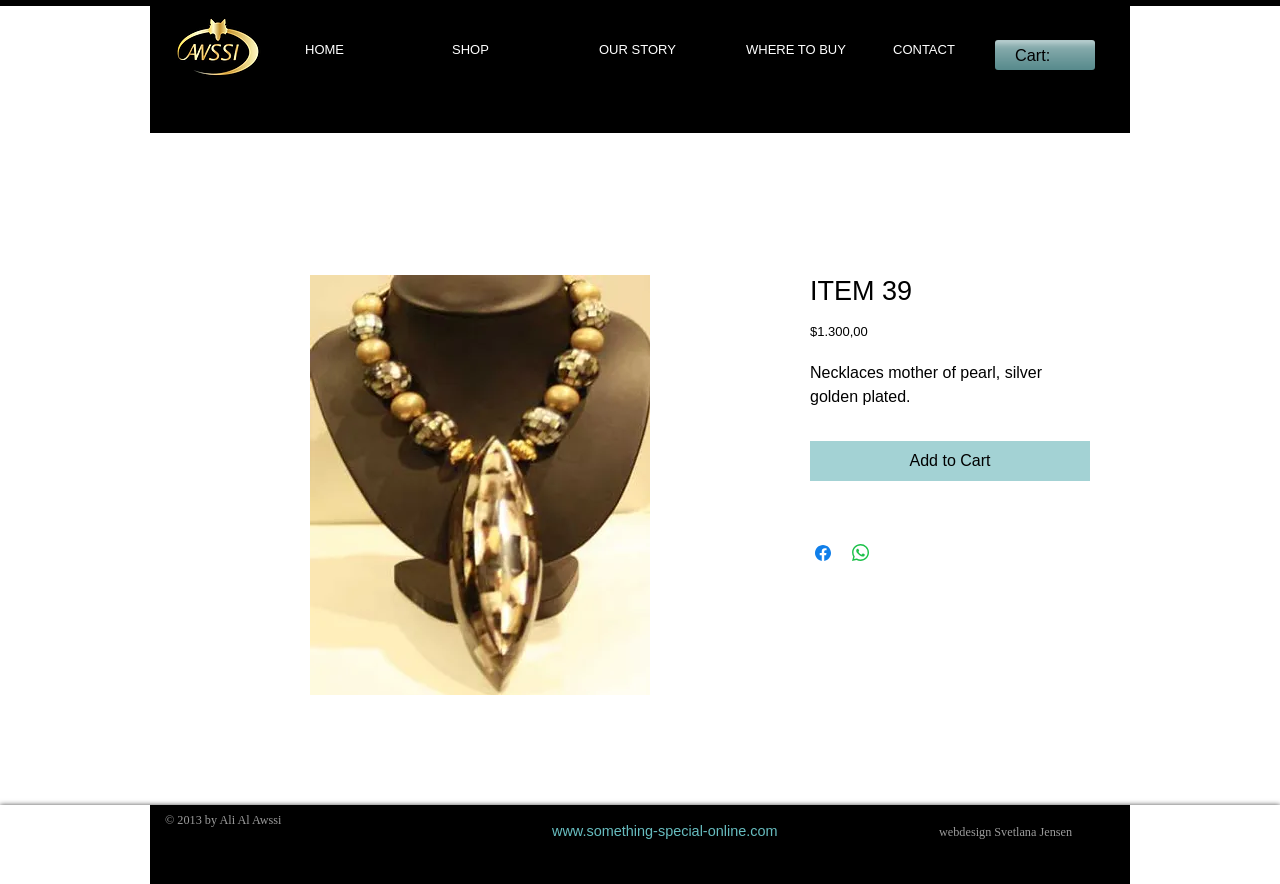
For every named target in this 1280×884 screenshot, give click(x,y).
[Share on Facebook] (823, 553)
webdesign (965, 832)
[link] (1044, 55)
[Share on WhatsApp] (861, 553)
